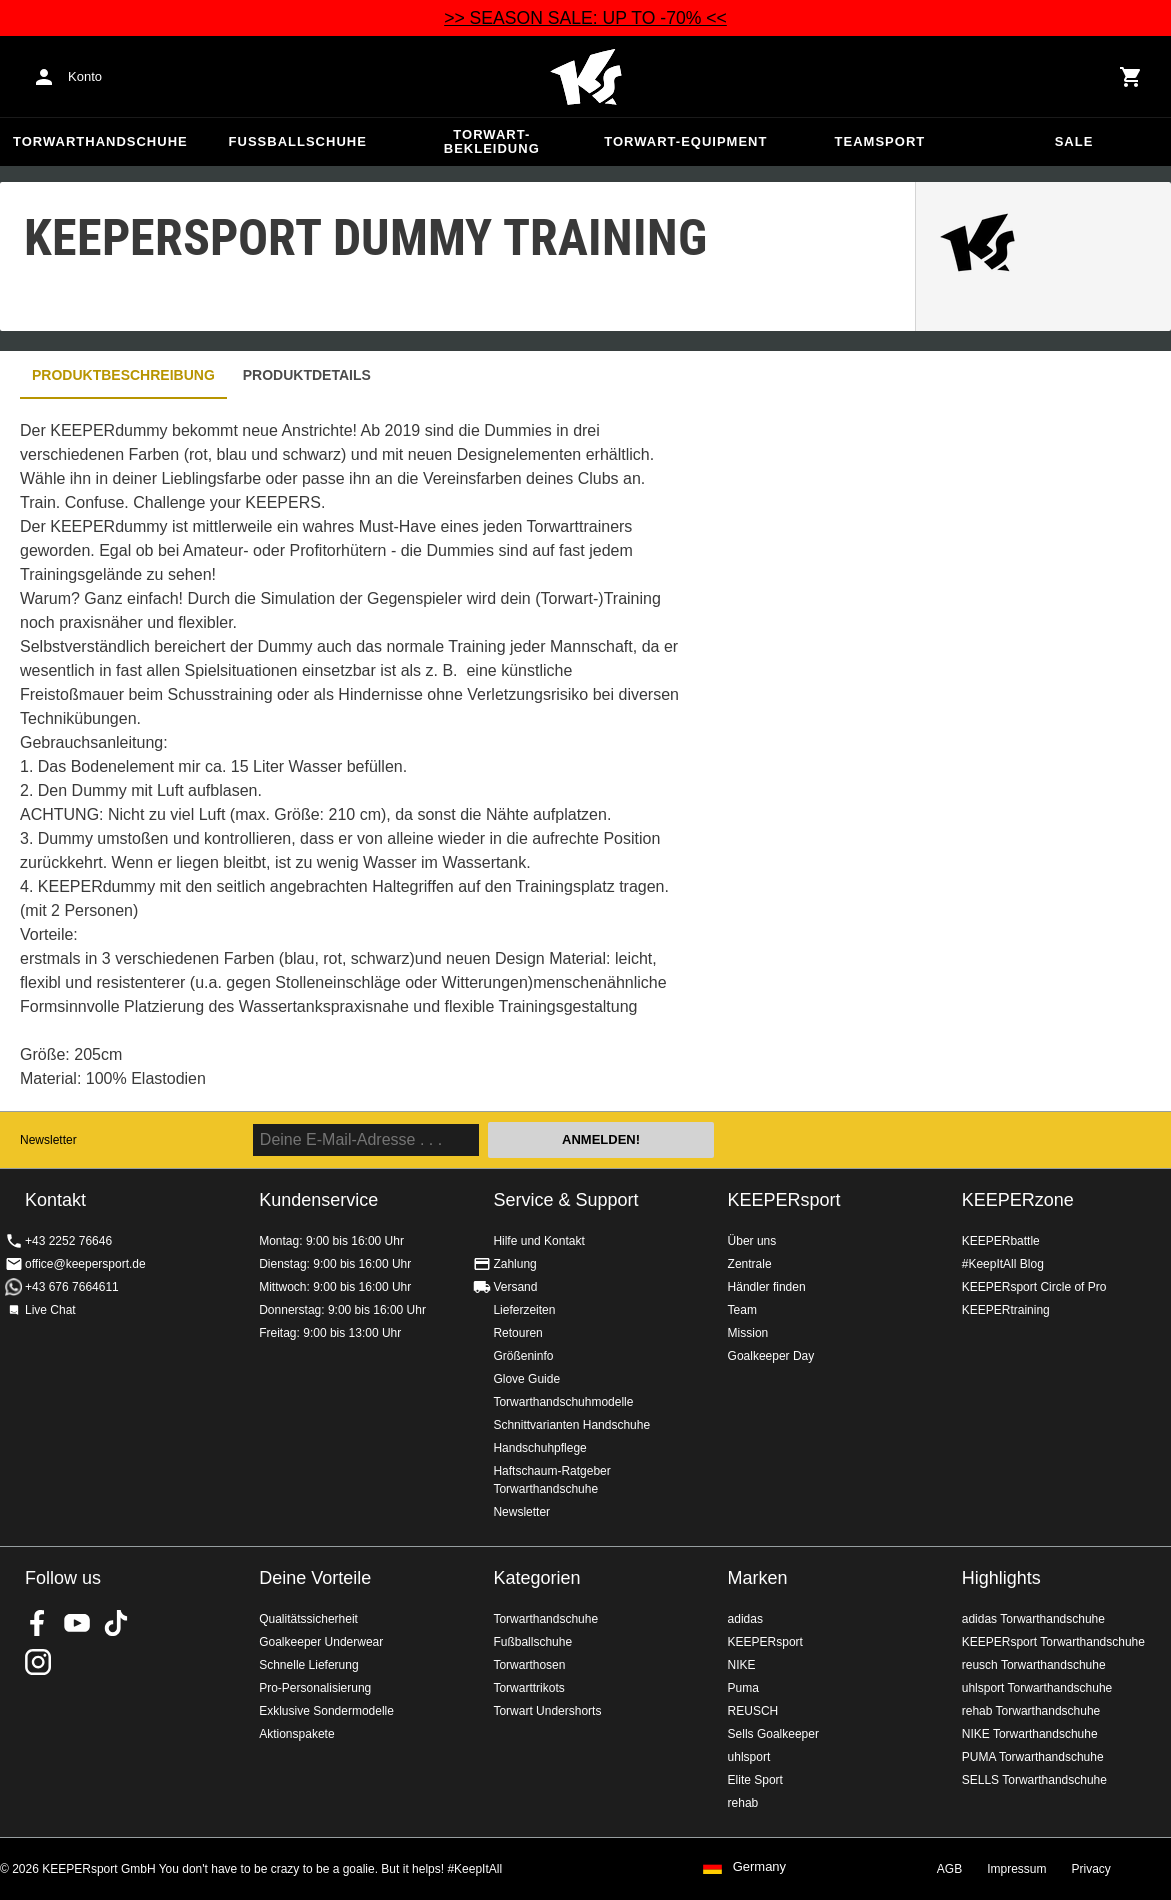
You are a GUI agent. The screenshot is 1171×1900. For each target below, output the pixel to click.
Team (742, 1310)
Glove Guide (526, 1379)
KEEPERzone (1018, 1200)
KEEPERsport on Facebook (38, 1623)
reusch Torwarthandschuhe (1034, 1665)
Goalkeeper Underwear (321, 1642)
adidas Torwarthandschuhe (1033, 1619)
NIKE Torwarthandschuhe (1030, 1734)
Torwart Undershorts (547, 1711)
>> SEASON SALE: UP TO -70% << (585, 18)
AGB (949, 1869)
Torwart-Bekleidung (492, 141)
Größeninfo (523, 1356)
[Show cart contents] (1131, 77)
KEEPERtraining (1006, 1310)
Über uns (752, 1241)
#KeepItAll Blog (1003, 1264)
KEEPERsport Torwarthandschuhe (1053, 1642)
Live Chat (50, 1310)
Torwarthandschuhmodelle (563, 1402)
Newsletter (48, 1140)
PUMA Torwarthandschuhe (1033, 1757)
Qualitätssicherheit (308, 1619)
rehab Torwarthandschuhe (1031, 1711)
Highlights (1001, 1578)
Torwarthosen (529, 1665)
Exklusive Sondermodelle (326, 1711)
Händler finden (767, 1287)
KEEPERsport (784, 1200)
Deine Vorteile (315, 1578)
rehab (743, 1803)
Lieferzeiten (524, 1310)
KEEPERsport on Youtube (77, 1623)
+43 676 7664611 (72, 1287)
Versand (515, 1287)
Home (586, 77)
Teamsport (880, 141)
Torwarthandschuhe (100, 141)
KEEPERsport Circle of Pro (1034, 1287)
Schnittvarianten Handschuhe (571, 1425)
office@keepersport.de (85, 1264)
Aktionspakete (296, 1734)
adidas (745, 1619)
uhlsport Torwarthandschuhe (1037, 1688)
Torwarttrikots (528, 1688)
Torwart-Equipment (685, 141)
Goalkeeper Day (771, 1356)
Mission (748, 1333)
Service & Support (565, 1200)
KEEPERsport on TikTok (116, 1623)
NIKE (742, 1665)
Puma (743, 1688)
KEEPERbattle (1001, 1241)
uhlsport (749, 1757)
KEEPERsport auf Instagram (38, 1662)
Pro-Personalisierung (315, 1688)
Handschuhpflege (539, 1448)
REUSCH (753, 1711)
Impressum (1016, 1869)
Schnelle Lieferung (308, 1665)
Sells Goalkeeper (773, 1734)
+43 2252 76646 (68, 1241)
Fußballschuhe (298, 141)
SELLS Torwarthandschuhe (1034, 1780)
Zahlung (514, 1264)
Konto (85, 76)
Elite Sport (755, 1780)
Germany (759, 1867)
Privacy (1091, 1869)
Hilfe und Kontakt (538, 1241)
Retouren (517, 1333)
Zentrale (750, 1264)
